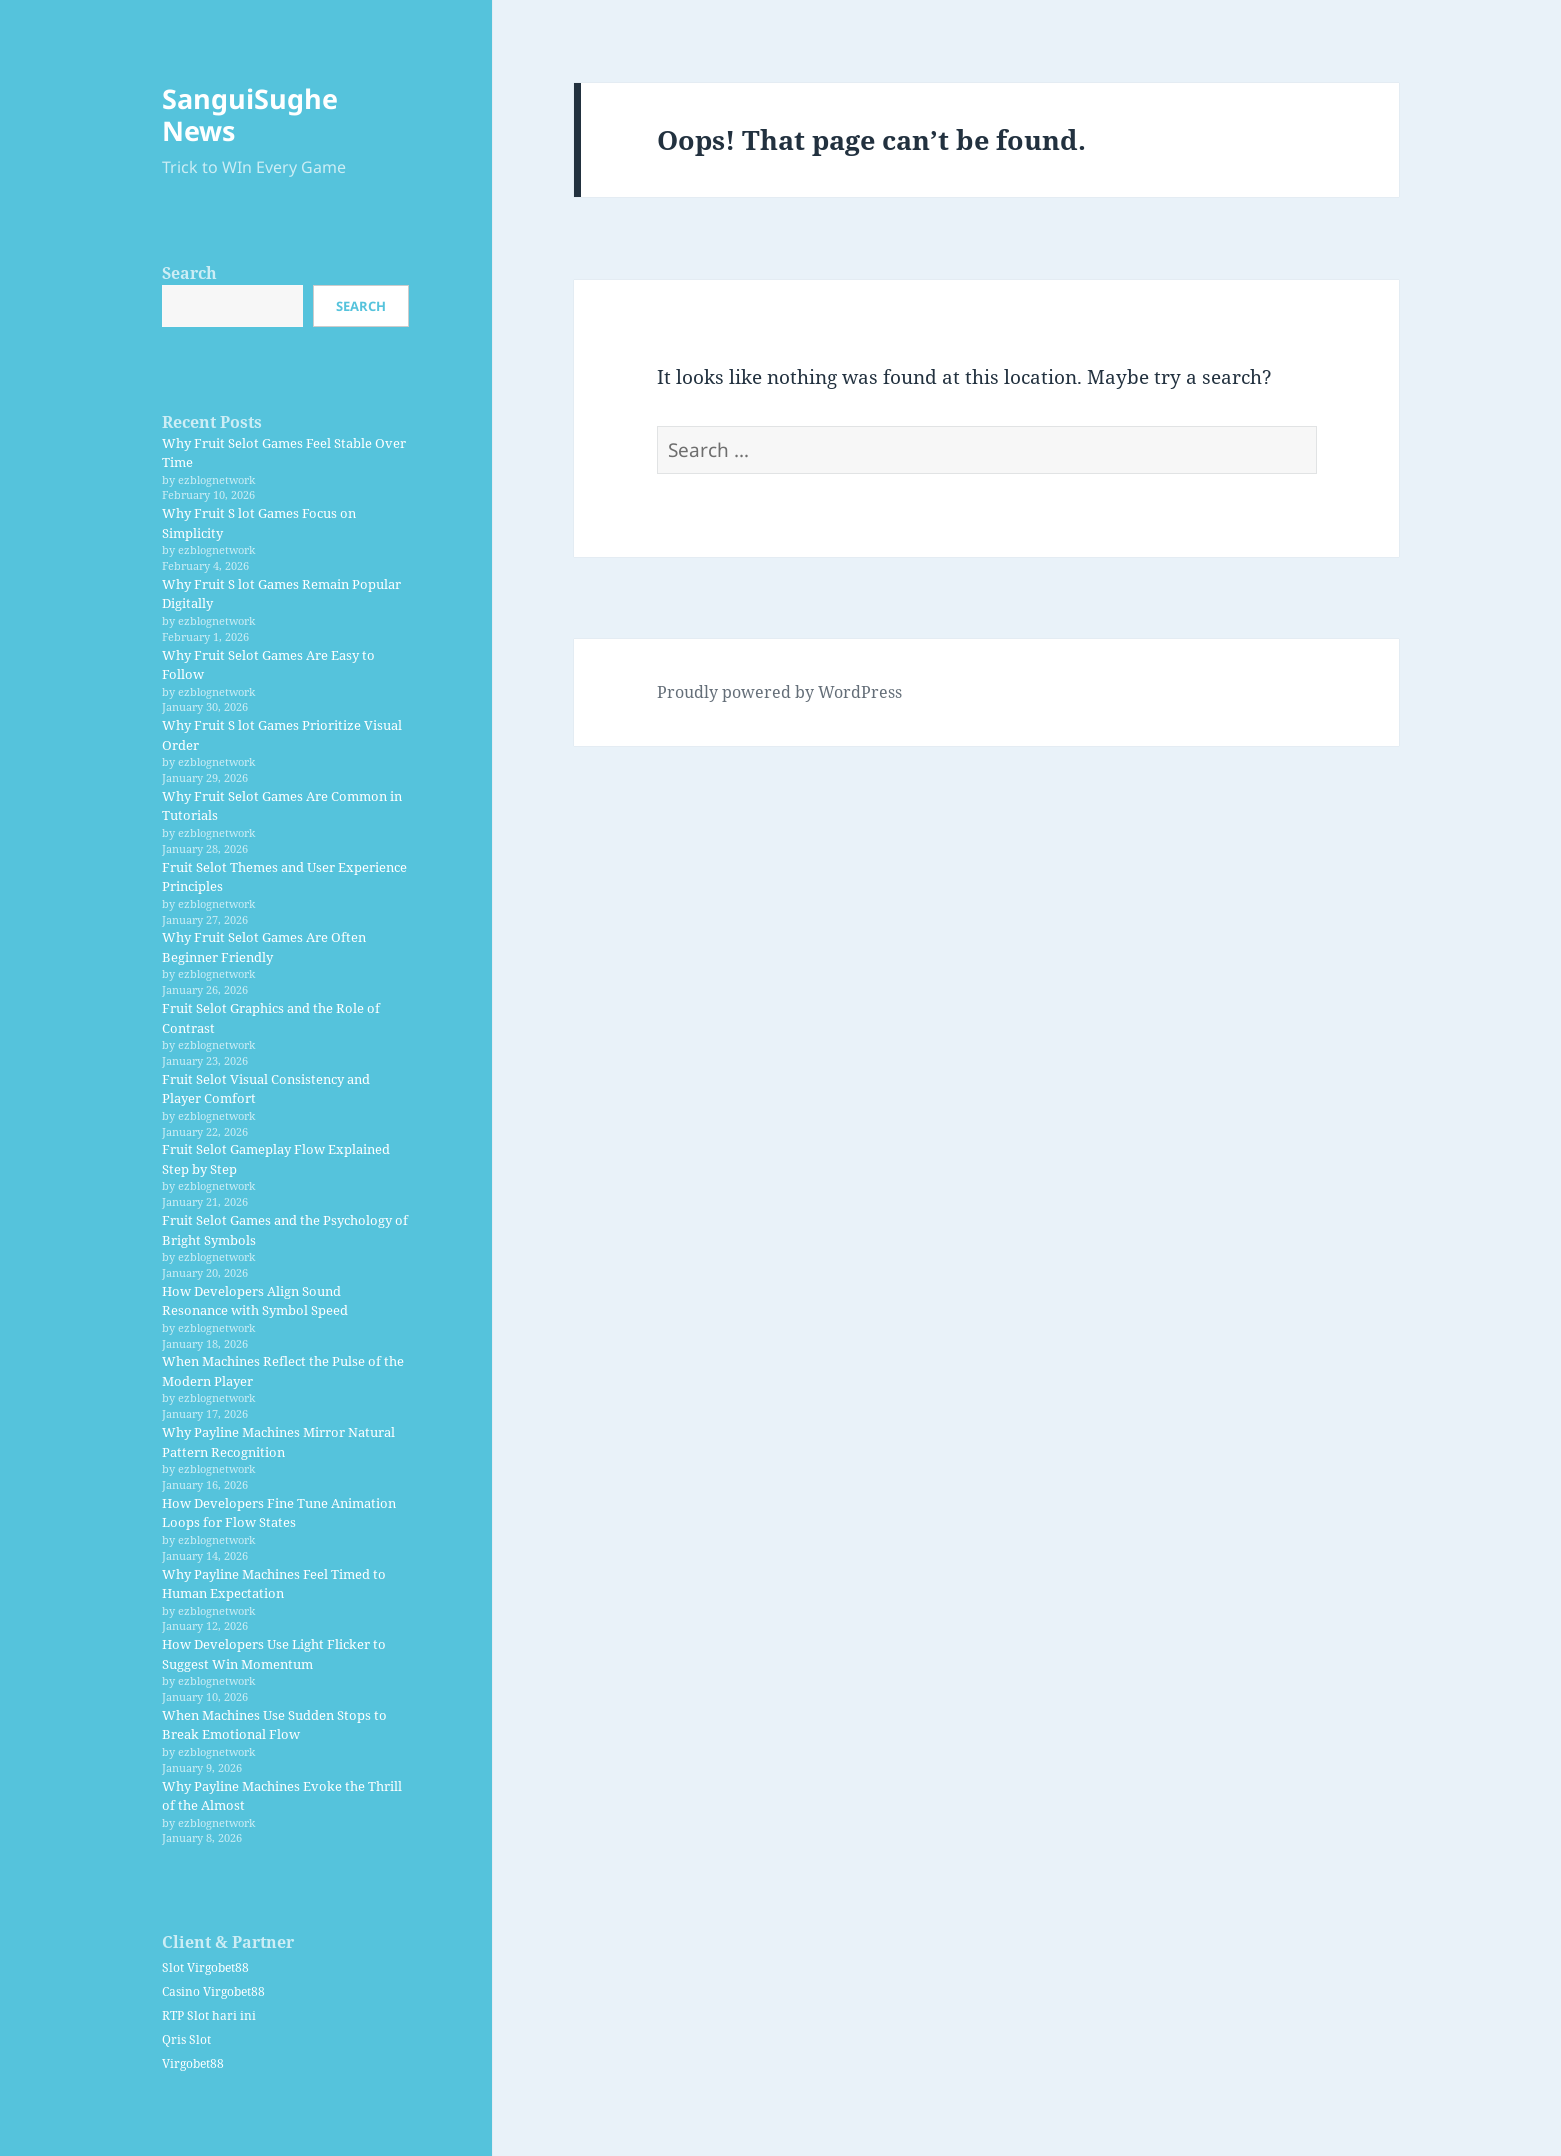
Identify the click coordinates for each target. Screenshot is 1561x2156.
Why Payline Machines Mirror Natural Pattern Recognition (278, 1442)
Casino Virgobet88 (213, 1991)
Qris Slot (186, 2039)
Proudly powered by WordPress (779, 692)
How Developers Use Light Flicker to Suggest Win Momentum (274, 1654)
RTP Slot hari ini (209, 2015)
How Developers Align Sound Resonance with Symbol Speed (255, 1301)
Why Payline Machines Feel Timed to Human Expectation (274, 1584)
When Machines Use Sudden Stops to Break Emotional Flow (274, 1725)
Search (189, 273)
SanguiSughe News (250, 114)
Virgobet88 (193, 2063)
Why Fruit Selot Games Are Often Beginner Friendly (264, 947)
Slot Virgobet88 (205, 1967)
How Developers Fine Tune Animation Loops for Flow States (279, 1513)
